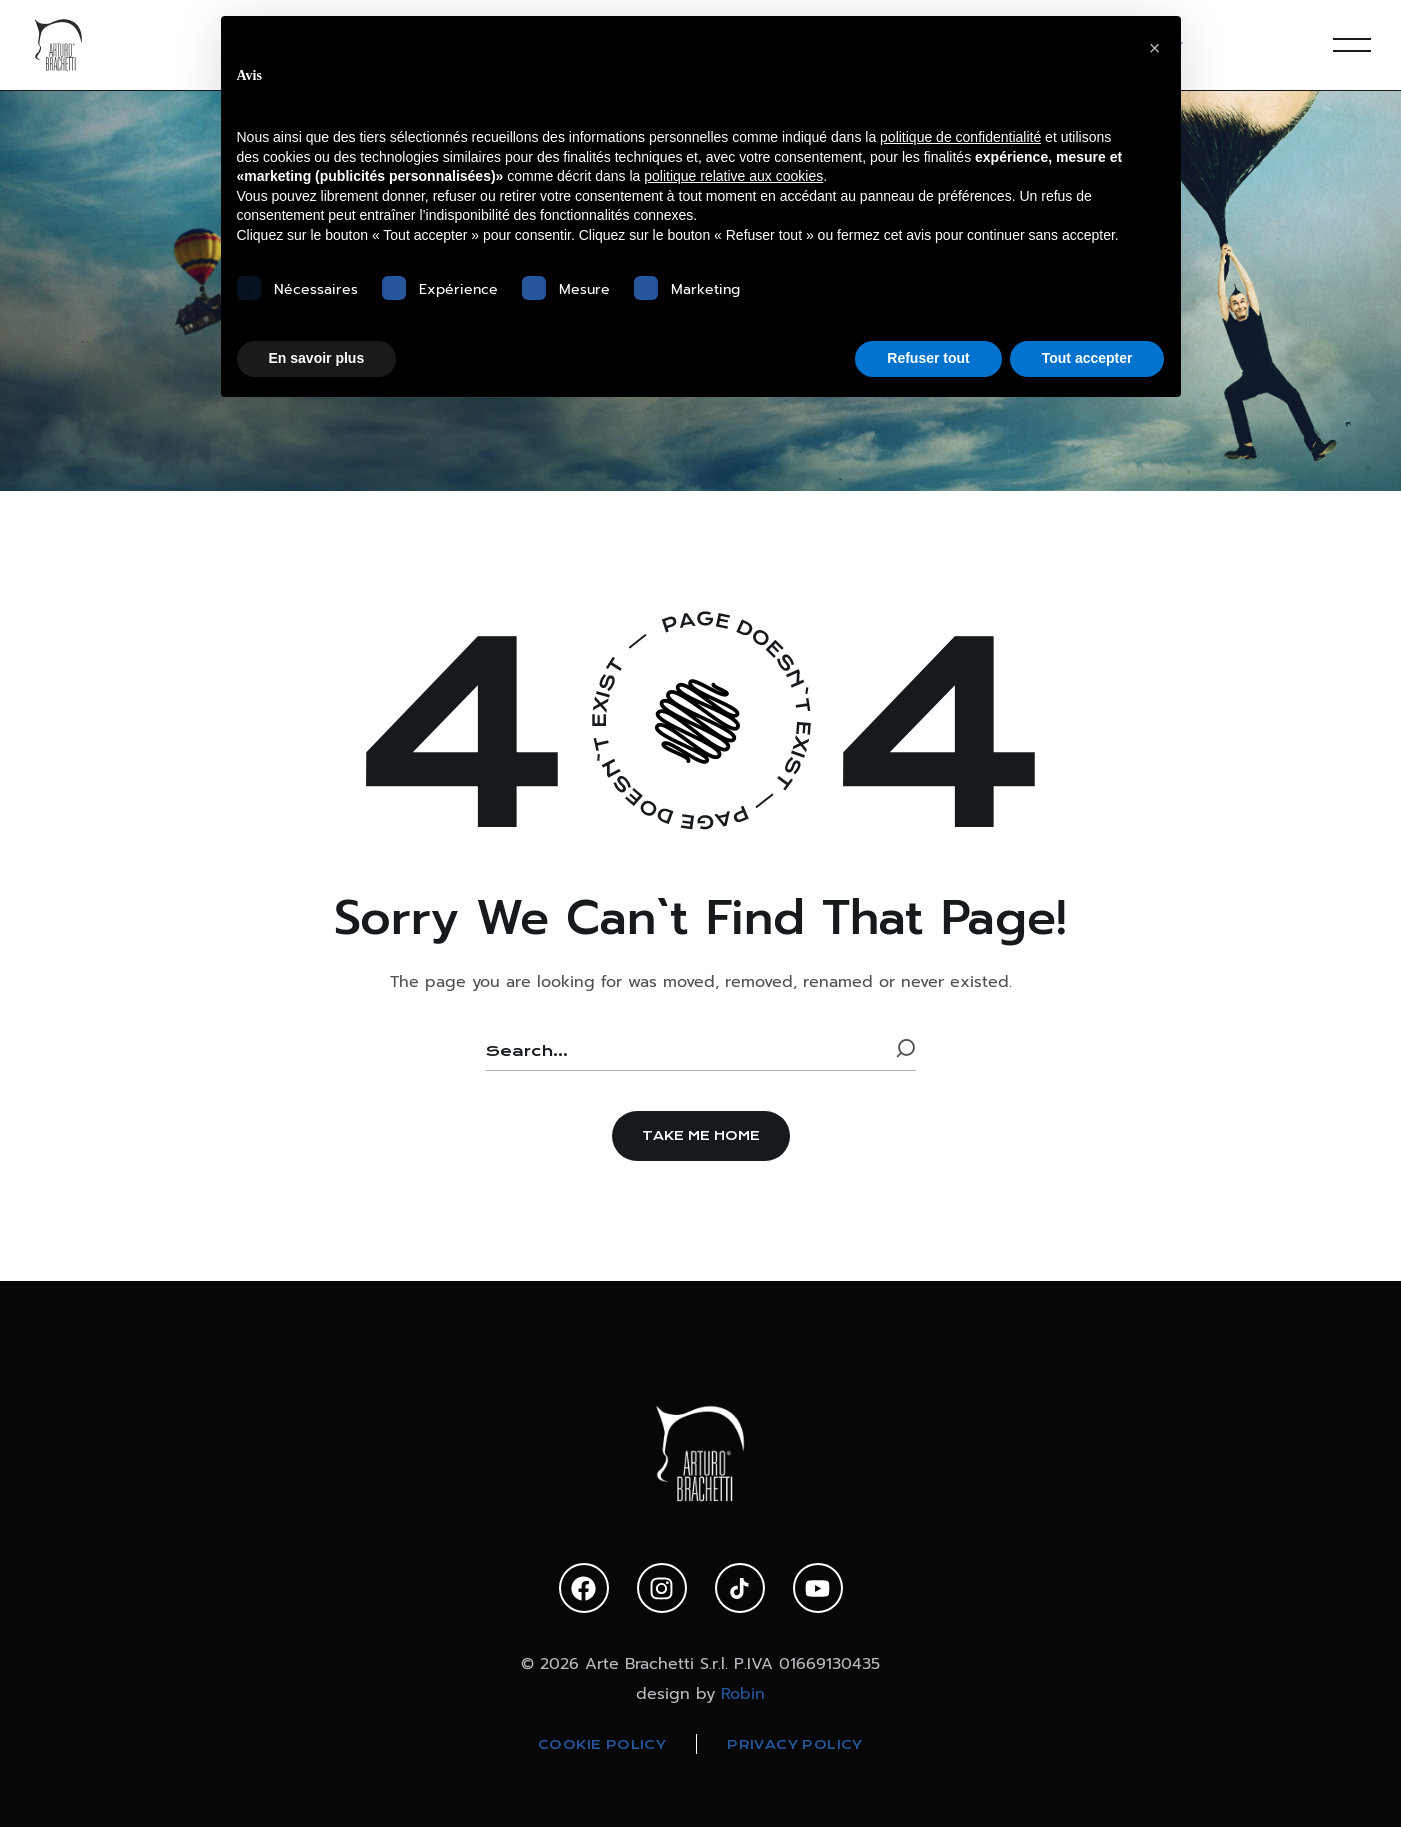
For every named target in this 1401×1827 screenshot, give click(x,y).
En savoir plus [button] (317, 358)
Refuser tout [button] (928, 358)
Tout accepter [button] (1087, 358)
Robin (743, 1694)
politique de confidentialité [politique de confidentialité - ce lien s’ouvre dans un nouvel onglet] (960, 137)
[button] (701, 1136)
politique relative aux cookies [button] (733, 176)
